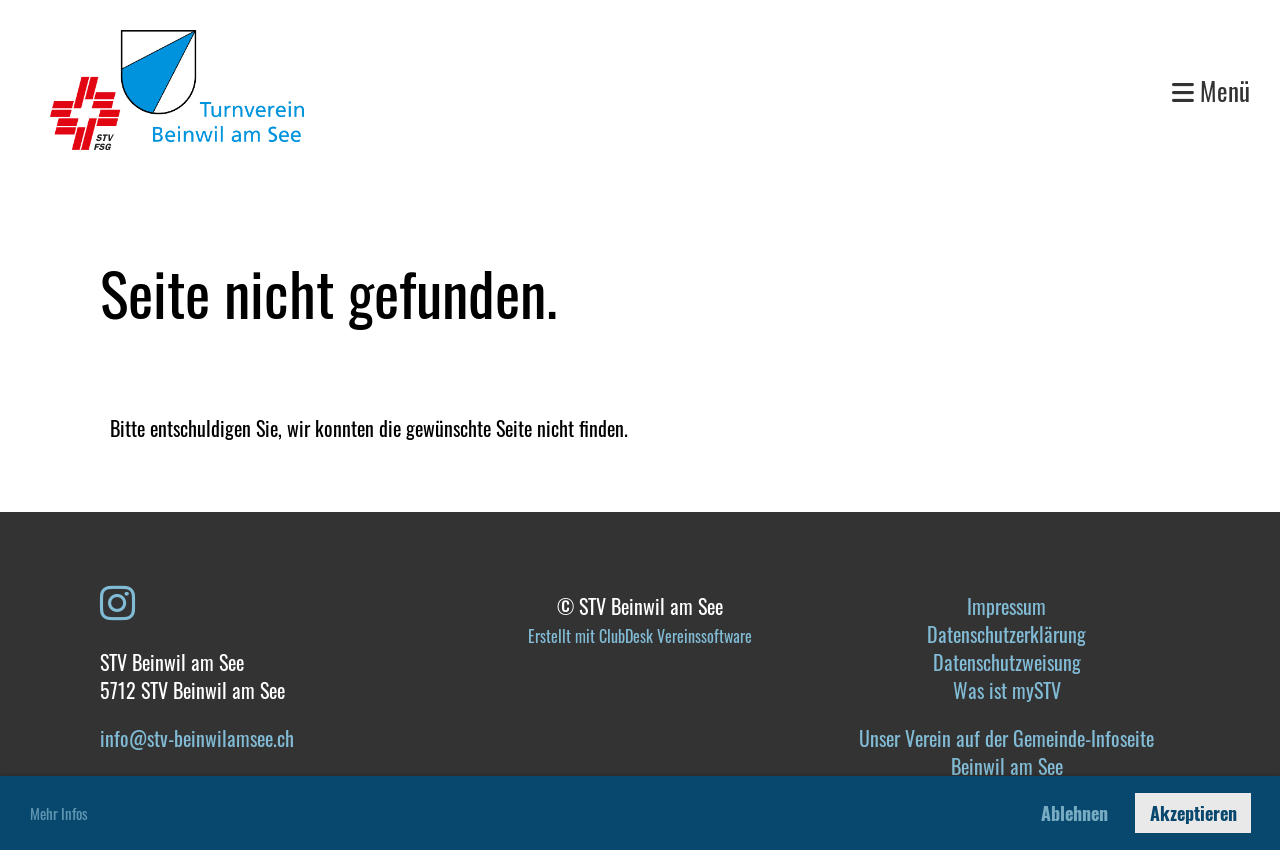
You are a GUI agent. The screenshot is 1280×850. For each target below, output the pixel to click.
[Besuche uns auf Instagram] (117, 600)
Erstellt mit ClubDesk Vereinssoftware (640, 636)
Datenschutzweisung (1007, 662)
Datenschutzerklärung (1006, 634)
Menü (1211, 90)
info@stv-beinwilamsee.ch (197, 738)
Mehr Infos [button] (59, 813)
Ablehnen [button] (1074, 813)
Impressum (1006, 606)
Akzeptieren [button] (1193, 813)
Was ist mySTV (1007, 690)
